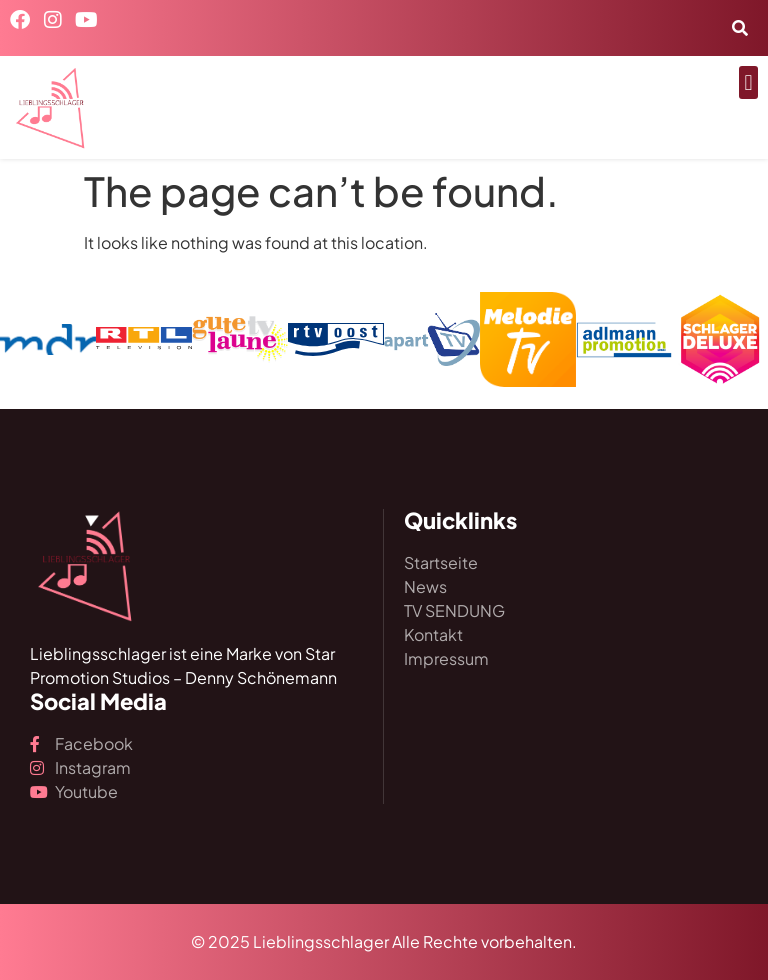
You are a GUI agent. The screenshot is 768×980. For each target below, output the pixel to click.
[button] (748, 82)
